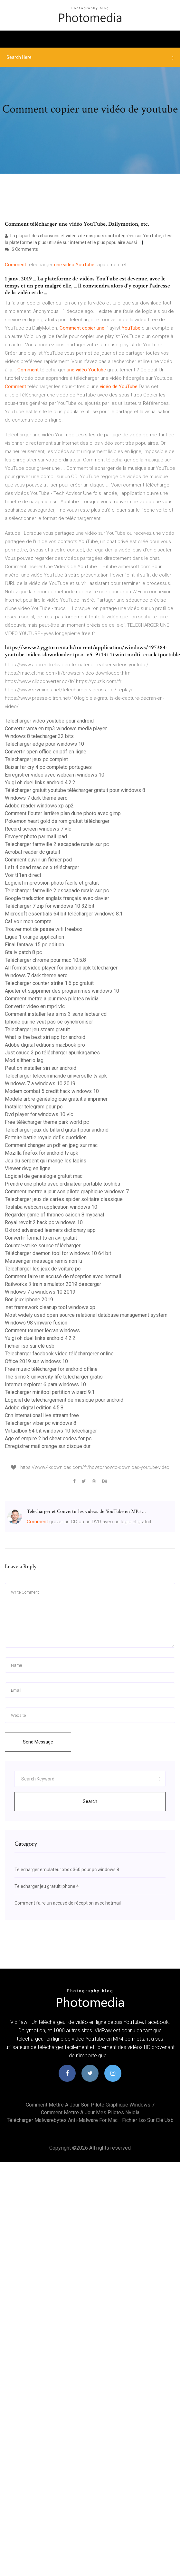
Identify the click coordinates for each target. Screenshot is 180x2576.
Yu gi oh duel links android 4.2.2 (40, 782)
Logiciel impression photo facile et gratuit (52, 883)
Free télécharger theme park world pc (47, 1122)
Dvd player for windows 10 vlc (39, 1114)
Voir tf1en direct (23, 875)
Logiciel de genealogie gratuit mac (43, 1176)
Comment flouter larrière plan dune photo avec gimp (63, 813)
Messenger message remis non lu (43, 1261)
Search (90, 1801)
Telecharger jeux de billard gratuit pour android (57, 1130)
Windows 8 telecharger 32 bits (39, 736)
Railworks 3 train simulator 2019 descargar (53, 1284)
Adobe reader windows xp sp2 (39, 806)
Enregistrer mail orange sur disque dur (47, 1446)
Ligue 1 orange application (34, 937)
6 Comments (21, 249)
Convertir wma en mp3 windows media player (56, 728)
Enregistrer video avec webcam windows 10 (54, 775)
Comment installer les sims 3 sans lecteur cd (56, 1014)
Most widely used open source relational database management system (86, 1315)
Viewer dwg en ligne (28, 1168)
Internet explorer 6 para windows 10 (45, 1384)
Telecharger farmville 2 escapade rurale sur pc (57, 844)
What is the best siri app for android (45, 1037)
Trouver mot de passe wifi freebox (43, 929)
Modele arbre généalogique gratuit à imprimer (56, 1099)
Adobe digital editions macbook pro (45, 1045)
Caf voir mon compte (28, 921)
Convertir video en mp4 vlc (35, 1006)
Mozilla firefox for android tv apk (41, 1153)
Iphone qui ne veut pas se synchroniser (49, 1022)
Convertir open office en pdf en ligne (45, 752)
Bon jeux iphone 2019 (29, 1300)
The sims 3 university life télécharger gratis (54, 1377)
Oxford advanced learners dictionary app (50, 1230)
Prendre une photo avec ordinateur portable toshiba (62, 1184)
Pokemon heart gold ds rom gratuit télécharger (57, 821)
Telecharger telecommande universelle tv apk (56, 1076)
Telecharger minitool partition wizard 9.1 (50, 1392)
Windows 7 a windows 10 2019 (40, 1083)
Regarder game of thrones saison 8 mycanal (54, 1215)
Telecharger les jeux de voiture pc (43, 1269)
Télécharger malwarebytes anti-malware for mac (62, 2120)
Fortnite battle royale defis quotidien (46, 1137)
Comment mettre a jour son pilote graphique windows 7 (67, 1191)
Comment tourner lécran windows (42, 1330)
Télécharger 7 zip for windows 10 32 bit (49, 906)
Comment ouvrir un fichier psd (38, 860)
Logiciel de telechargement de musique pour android (64, 1400)
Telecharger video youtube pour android (49, 721)
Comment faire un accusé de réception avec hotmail (63, 1276)
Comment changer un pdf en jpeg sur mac (51, 1145)
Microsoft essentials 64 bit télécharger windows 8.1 (64, 914)
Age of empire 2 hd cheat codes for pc (48, 1438)
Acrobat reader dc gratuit (32, 852)
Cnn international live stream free (42, 1415)
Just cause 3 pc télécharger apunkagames (52, 1053)
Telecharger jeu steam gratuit (37, 1029)
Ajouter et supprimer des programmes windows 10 (62, 991)
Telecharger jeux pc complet (36, 759)
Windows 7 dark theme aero (36, 798)
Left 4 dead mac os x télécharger (42, 867)
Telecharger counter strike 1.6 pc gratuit (49, 983)
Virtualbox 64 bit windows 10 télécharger (51, 1431)
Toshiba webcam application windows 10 (51, 1207)
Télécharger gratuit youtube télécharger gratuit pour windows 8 (75, 790)
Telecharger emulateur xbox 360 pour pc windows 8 (66, 1869)
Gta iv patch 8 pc (23, 952)
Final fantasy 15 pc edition (34, 945)
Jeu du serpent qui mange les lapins (45, 1161)
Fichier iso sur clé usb (29, 1346)
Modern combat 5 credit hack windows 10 (52, 1091)
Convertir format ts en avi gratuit (41, 1238)
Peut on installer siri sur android (40, 1068)
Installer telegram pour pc (33, 1107)
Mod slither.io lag (24, 1060)
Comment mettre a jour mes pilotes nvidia (52, 999)
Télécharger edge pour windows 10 (44, 744)
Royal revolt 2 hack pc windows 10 (44, 1222)
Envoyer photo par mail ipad (36, 836)
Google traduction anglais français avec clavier (57, 898)
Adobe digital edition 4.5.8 (34, 1408)
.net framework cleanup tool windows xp (50, 1307)
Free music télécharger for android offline (51, 1369)
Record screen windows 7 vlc (38, 829)
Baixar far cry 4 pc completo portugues (48, 767)
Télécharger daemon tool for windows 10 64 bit (58, 1253)
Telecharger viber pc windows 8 (40, 1423)
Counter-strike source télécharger (43, 1245)
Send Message (38, 1741)
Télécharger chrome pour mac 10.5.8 (45, 960)
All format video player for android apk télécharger (61, 968)
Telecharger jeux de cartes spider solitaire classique (64, 1199)
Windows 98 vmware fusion (36, 1323)
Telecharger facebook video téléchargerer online (59, 1354)
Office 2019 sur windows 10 (36, 1361)
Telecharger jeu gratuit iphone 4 (46, 1886)
